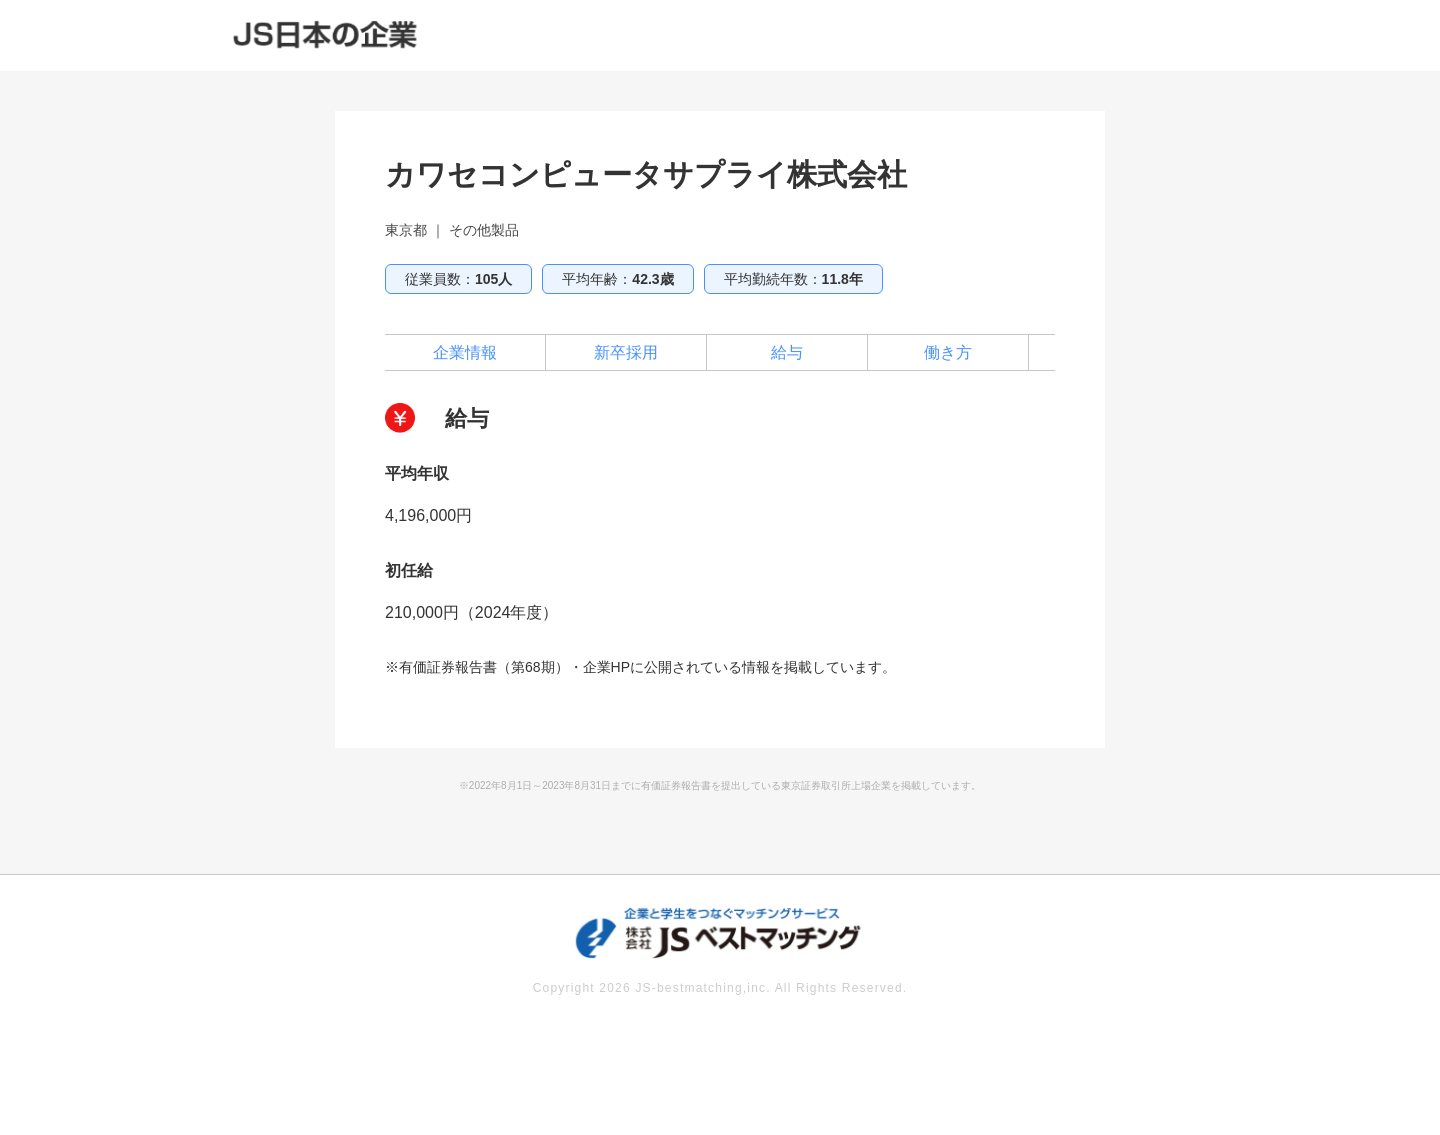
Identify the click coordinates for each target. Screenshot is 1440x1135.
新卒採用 (626, 352)
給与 (787, 352)
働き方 (948, 352)
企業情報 (465, 352)
